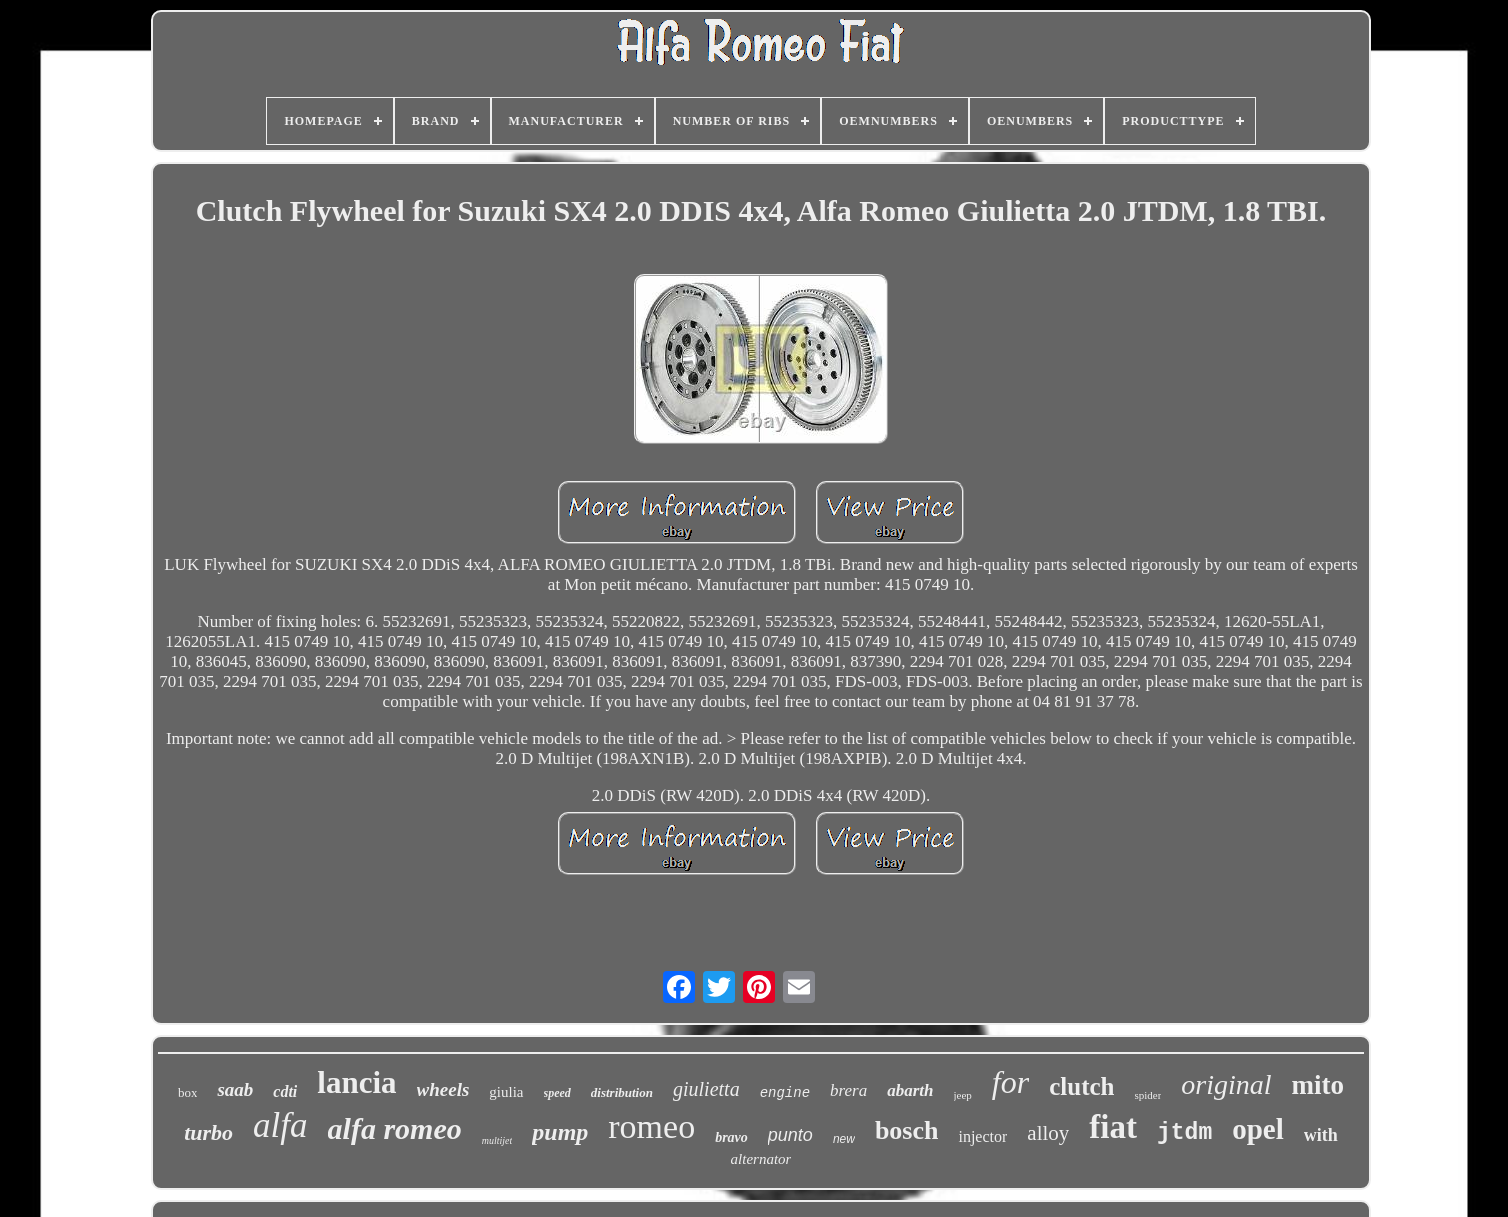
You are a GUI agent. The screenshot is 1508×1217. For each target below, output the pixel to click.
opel (1258, 1129)
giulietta (706, 1089)
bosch (907, 1130)
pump (560, 1132)
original (1226, 1084)
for (1010, 1082)
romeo (651, 1126)
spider (1147, 1095)
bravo (731, 1137)
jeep (963, 1095)
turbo (208, 1132)
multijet (497, 1140)
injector (982, 1136)
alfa (280, 1125)
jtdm (1184, 1133)
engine (785, 1093)
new (844, 1139)
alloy (1048, 1133)
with (1321, 1135)
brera (848, 1090)
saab (235, 1089)
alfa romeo (395, 1128)
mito (1318, 1085)
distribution (622, 1092)
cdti (285, 1091)
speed (557, 1093)
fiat (1113, 1127)
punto (790, 1135)
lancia (356, 1082)
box (188, 1092)
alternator (761, 1159)
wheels (443, 1089)
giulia (506, 1092)
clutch (1081, 1086)
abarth (910, 1090)
